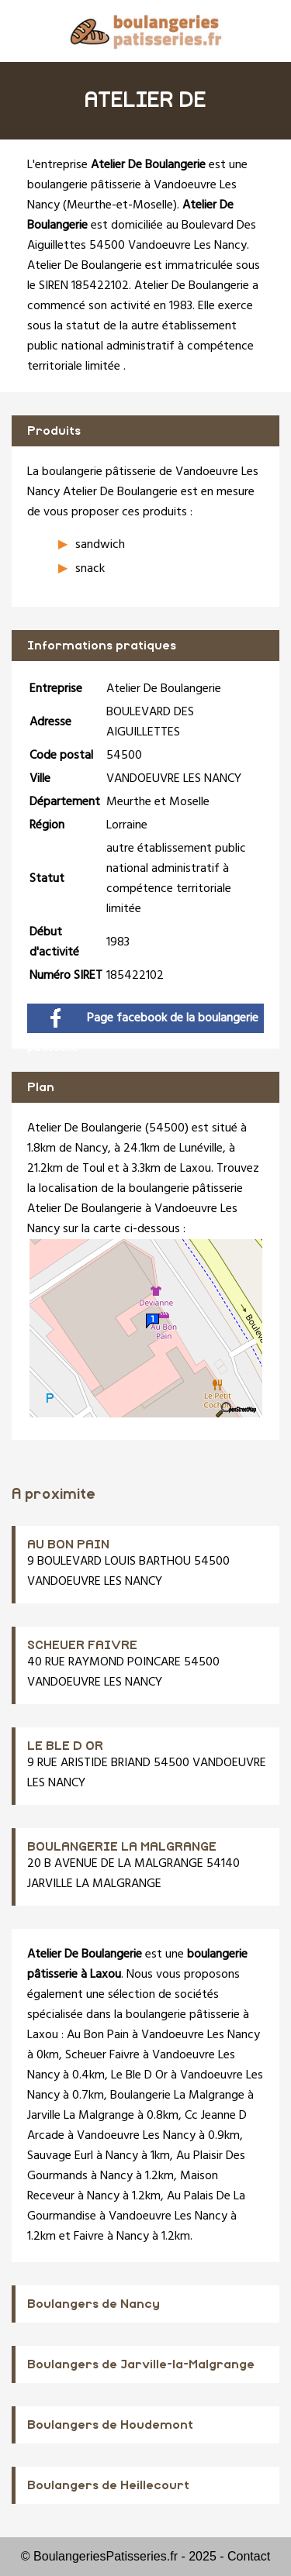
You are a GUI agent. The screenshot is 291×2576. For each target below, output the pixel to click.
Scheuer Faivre (102, 2055)
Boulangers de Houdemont (110, 2425)
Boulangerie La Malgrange (177, 2095)
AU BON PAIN (68, 1544)
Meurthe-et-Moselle (120, 205)
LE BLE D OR (65, 1746)
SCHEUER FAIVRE (82, 1645)
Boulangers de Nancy (93, 2304)
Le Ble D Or (139, 2075)
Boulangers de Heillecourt (108, 2485)
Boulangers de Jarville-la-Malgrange (141, 2364)
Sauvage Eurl (60, 2156)
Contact (248, 2556)
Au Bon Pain (98, 2035)
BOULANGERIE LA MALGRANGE (122, 1847)
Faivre (89, 2236)
